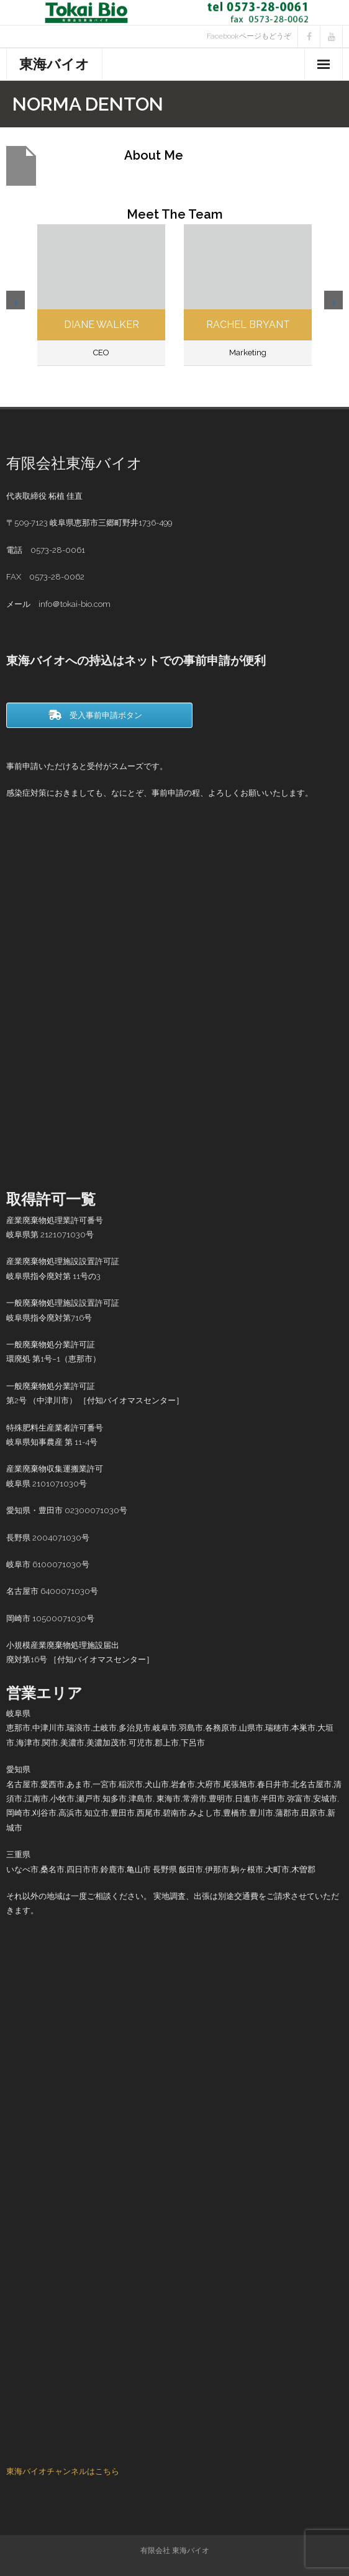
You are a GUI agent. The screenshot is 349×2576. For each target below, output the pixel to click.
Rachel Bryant (248, 324)
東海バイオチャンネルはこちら (62, 2471)
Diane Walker (101, 324)
